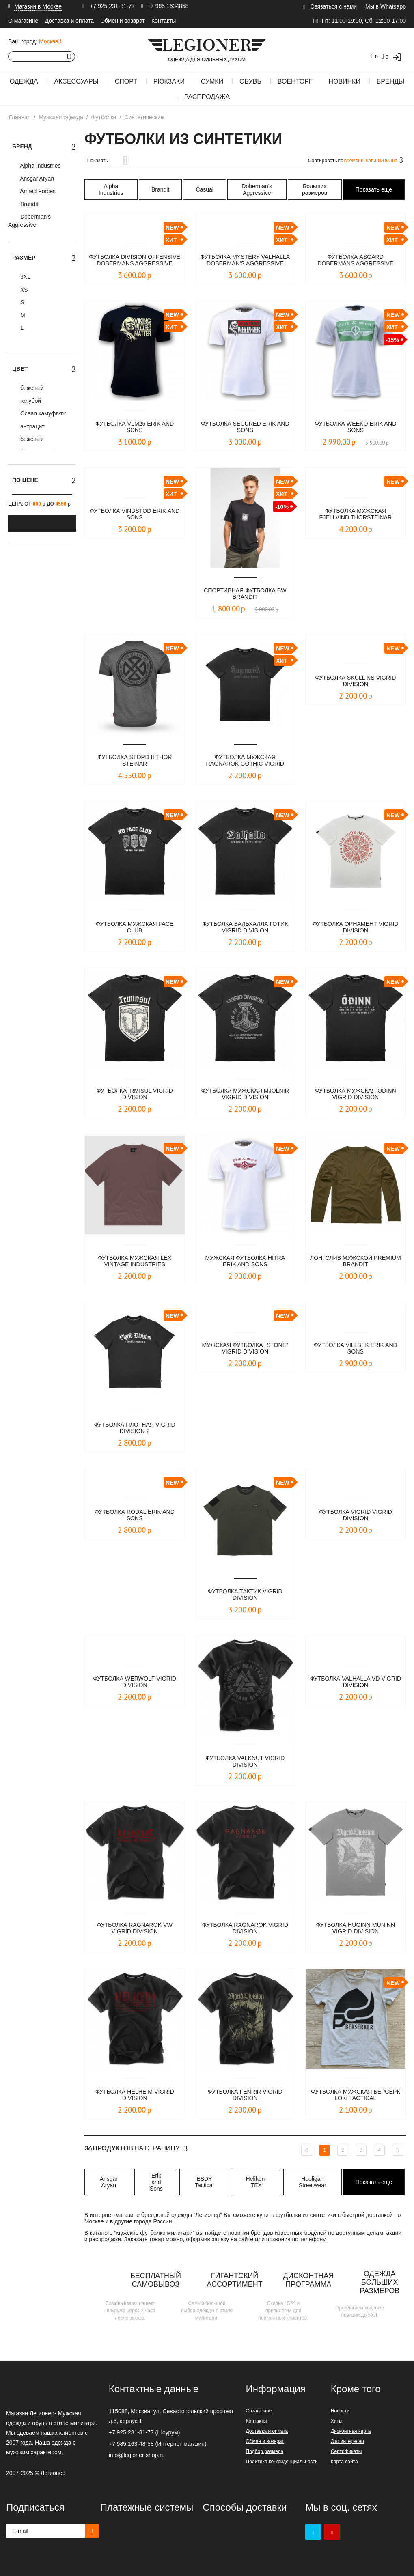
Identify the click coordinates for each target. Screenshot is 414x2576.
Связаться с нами (333, 6)
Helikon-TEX (256, 2182)
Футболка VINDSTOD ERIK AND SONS (134, 515)
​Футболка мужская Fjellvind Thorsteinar (356, 515)
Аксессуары (76, 81)
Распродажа (207, 96)
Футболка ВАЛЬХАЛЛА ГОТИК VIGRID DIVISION (244, 928)
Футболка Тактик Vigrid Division (245, 1595)
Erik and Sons (156, 2182)
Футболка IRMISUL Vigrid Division (134, 1094)
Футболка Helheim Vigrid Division (134, 2095)
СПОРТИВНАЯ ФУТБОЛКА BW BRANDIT (245, 594)
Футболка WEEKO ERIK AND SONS (355, 427)
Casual (204, 189)
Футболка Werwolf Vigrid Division (135, 1682)
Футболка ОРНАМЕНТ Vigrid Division (355, 928)
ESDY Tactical (204, 2182)
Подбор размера (265, 2451)
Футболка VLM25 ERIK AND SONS (134, 427)
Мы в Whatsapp (385, 6)
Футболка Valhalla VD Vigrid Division (355, 1682)
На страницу (136, 2148)
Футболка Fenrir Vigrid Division (245, 2095)
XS (23, 289)
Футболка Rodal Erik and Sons (134, 1516)
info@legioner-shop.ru (137, 2455)
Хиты (337, 2421)
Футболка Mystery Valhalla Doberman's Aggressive (245, 261)
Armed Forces (37, 191)
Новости (340, 2411)
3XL (24, 276)
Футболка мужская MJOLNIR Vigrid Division (245, 1094)
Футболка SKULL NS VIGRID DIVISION (355, 681)
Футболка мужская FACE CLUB (135, 928)
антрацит (32, 426)
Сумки (212, 81)
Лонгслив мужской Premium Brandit (355, 1262)
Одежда (24, 81)
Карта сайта (344, 2461)
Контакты (163, 20)
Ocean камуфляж (42, 413)
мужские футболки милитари (154, 2233)
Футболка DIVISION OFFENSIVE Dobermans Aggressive (135, 261)
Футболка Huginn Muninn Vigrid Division (355, 1929)
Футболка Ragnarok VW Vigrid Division (134, 1929)
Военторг (295, 81)
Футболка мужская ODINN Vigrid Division (355, 1094)
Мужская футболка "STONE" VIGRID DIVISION (245, 1349)
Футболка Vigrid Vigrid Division (355, 1516)
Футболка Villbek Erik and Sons (355, 1349)
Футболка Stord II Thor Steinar (135, 761)
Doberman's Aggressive (29, 220)
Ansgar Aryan (36, 178)
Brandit (28, 204)
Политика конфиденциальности (282, 2461)
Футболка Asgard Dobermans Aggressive (356, 261)
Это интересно (347, 2441)
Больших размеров (314, 189)
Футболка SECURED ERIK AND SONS (245, 427)
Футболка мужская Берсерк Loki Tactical (355, 2095)
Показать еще (374, 189)
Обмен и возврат (122, 20)
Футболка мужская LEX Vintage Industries (134, 1262)
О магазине (23, 20)
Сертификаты (346, 2451)
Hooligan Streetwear (312, 2182)
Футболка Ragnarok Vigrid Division (245, 1929)
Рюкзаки (169, 81)
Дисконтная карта (351, 2431)
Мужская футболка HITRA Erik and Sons (245, 1262)
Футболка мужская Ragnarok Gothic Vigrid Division (245, 761)
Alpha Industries (40, 165)
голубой (30, 401)
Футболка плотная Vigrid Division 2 (134, 1428)
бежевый (31, 388)
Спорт (126, 81)
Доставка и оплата (69, 20)
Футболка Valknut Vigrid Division (245, 1762)
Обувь (250, 81)
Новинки (344, 81)
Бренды (390, 81)
